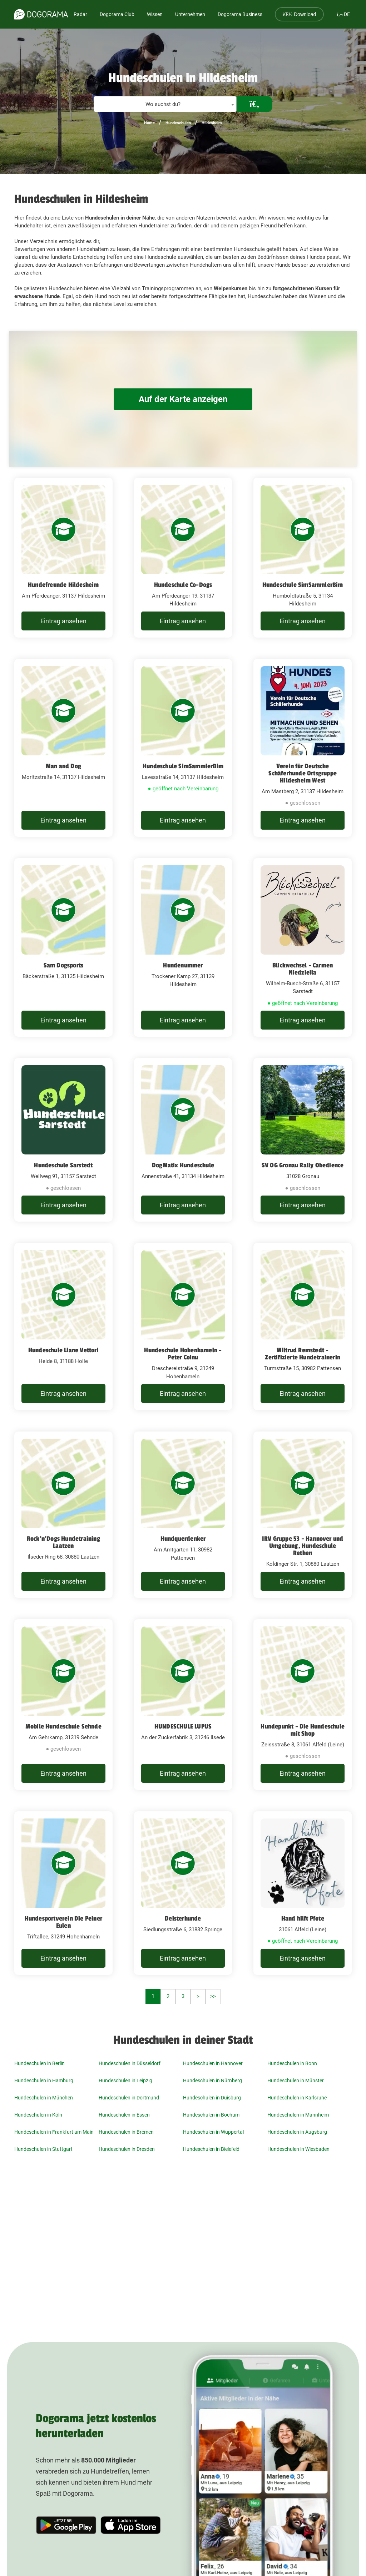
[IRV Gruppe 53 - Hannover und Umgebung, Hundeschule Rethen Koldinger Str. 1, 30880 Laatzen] (302, 1515)
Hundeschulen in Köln (38, 2115)
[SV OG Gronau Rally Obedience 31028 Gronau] (302, 1140)
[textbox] (165, 104)
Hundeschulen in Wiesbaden (298, 2149)
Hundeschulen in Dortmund (129, 2097)
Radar (80, 14)
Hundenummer (183, 965)
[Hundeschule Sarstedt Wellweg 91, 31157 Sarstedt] (63, 1140)
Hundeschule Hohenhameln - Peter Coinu (183, 1353)
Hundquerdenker (183, 1539)
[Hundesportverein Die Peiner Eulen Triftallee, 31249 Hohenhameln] (63, 1893)
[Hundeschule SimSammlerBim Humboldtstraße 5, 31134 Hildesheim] (302, 558)
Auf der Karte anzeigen (183, 399)
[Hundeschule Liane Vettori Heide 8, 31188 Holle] (63, 1326)
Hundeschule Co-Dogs (183, 585)
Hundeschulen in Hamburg (43, 2080)
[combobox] (165, 104)
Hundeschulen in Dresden (127, 2149)
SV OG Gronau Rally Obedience (303, 1165)
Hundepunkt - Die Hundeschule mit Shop (303, 1729)
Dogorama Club (117, 14)
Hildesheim (212, 123)
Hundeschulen (178, 123)
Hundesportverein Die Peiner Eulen (63, 1922)
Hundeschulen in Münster (295, 2080)
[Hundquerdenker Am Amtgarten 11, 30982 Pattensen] (183, 1515)
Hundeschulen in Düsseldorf (129, 2063)
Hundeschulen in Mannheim (298, 2115)
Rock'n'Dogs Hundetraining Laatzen (63, 1542)
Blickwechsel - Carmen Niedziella (302, 968)
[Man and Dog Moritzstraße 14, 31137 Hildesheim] (63, 748)
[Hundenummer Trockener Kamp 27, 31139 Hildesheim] (183, 947)
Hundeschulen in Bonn (292, 2063)
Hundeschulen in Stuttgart (43, 2149)
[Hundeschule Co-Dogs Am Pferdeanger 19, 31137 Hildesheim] (183, 558)
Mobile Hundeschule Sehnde (63, 1726)
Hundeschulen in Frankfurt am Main (54, 2132)
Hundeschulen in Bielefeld (211, 2149)
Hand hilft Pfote (302, 1918)
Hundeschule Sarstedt (63, 1165)
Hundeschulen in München (43, 2097)
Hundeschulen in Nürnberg (212, 2080)
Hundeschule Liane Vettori (63, 1350)
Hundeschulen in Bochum (211, 2115)
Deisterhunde (183, 1918)
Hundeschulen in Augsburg (297, 2132)
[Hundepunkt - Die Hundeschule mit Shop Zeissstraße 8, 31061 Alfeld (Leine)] (302, 1704)
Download (299, 14)
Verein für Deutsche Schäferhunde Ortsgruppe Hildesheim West (302, 773)
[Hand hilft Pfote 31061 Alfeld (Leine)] (302, 1893)
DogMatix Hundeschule (183, 1165)
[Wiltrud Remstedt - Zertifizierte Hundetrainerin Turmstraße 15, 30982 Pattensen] (302, 1326)
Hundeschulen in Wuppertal (213, 2132)
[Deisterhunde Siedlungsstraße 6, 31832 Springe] (183, 1893)
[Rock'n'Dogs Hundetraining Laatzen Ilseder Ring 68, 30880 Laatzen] (63, 1515)
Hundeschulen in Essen (124, 2115)
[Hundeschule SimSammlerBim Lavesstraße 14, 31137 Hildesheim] (183, 748)
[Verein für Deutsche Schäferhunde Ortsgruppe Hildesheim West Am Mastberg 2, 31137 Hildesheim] (302, 748)
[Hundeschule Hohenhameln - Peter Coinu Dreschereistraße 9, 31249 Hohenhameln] (183, 1326)
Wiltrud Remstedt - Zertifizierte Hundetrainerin (302, 1353)
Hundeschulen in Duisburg (212, 2097)
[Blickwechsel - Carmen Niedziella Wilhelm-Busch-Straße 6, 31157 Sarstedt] (302, 947)
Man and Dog (63, 766)
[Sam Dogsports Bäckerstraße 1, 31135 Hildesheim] (63, 947)
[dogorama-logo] (41, 14)
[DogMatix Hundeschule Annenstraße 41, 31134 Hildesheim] (183, 1140)
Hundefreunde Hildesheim (63, 585)
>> (213, 1996)
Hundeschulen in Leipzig (125, 2080)
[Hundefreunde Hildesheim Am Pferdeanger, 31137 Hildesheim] (63, 558)
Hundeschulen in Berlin (39, 2063)
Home (149, 123)
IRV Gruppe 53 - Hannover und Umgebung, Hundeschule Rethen (302, 1546)
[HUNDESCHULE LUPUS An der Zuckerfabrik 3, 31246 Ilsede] (183, 1704)
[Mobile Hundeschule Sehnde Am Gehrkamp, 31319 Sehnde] (63, 1704)
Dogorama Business (240, 14)
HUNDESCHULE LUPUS (183, 1726)
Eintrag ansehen (63, 621)
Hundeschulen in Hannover (213, 2063)
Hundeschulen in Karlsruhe (297, 2097)
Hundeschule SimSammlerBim (302, 585)
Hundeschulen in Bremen (126, 2132)
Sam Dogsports (64, 965)
